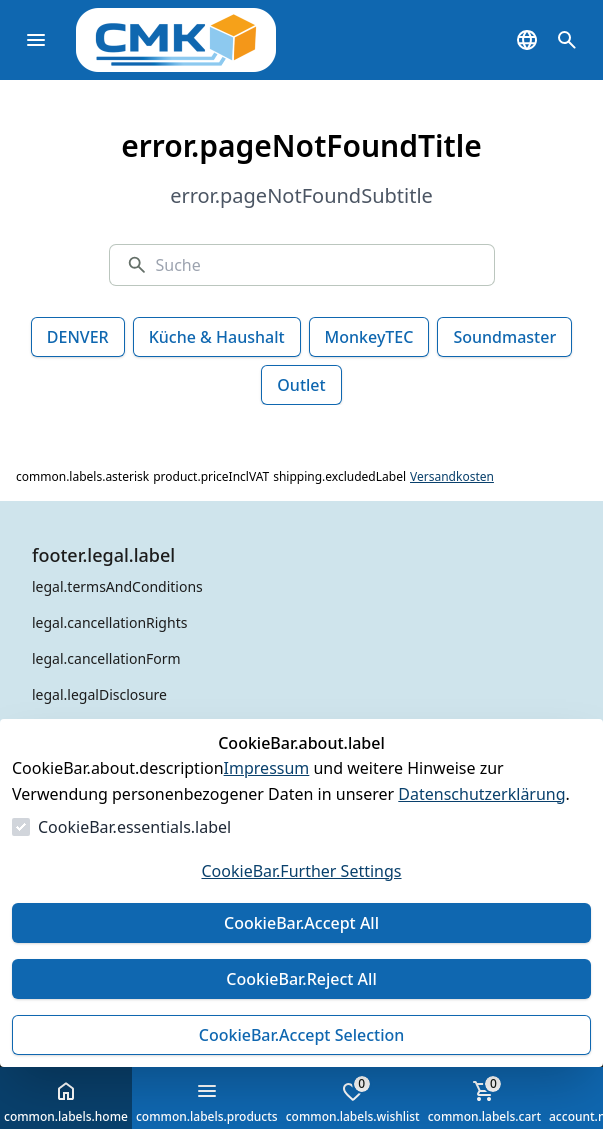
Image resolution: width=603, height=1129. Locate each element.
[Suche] (316, 265)
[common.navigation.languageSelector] (527, 40)
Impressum (267, 768)
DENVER (78, 337)
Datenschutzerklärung (481, 794)
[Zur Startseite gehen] (206, 40)
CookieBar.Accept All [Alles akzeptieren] (301, 923)
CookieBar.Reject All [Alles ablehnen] (301, 979)
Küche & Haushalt (217, 337)
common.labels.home (66, 1102)
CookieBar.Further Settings (301, 871)
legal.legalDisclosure (99, 694)
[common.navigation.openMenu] (36, 40)
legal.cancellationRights (109, 622)
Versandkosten (452, 477)
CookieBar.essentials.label (134, 827)
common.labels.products (207, 1102)
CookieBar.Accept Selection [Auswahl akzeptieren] (302, 1035)
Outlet (301, 385)
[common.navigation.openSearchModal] (567, 40)
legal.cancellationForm (106, 658)
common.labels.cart (484, 1100)
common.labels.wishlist (353, 1100)
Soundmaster (504, 337)
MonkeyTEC (369, 337)
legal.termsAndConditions (117, 586)
